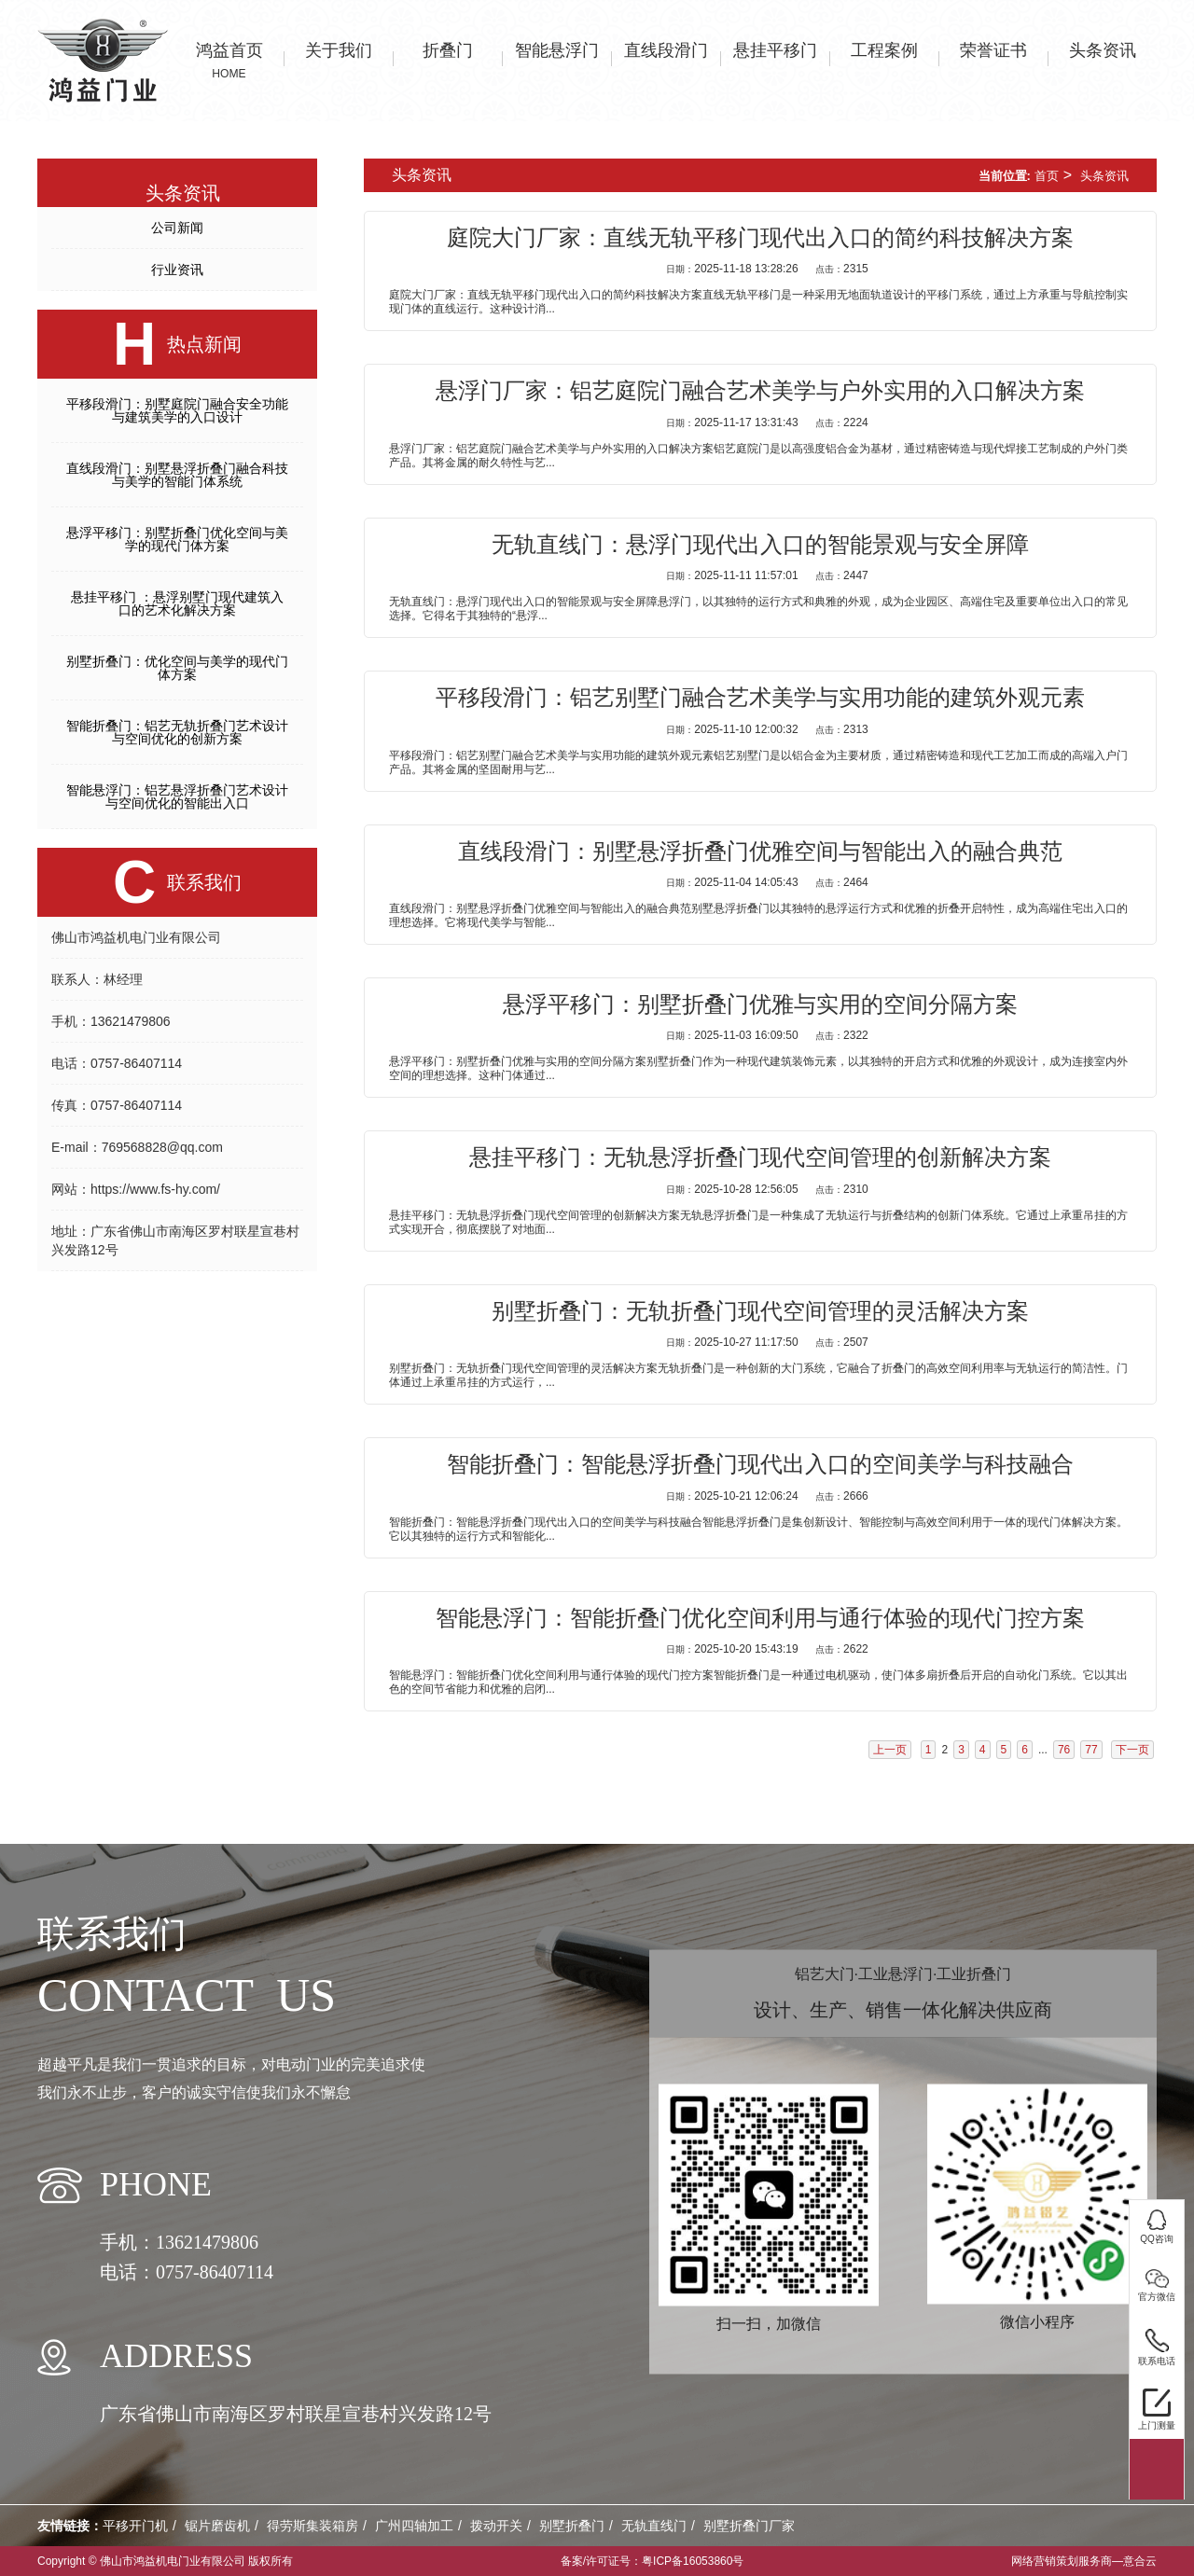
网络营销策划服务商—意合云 (1084, 2561)
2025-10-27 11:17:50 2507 (767, 1342)
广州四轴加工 (414, 2525)
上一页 (890, 1749)
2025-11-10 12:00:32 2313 (767, 729)
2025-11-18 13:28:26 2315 (767, 268)
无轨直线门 (654, 2525)
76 (1064, 1749)
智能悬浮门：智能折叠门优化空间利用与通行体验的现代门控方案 (760, 1618)
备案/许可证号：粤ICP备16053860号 (652, 2561)
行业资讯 (177, 269)
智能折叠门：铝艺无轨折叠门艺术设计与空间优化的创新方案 (177, 732)
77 (1091, 1749)
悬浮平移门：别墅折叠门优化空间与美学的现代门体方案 (177, 539)
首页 (1046, 176)
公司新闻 (177, 227)
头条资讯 (1104, 176)
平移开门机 (135, 2525)
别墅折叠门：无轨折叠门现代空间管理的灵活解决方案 (760, 1311)
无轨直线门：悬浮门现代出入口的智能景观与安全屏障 (760, 545)
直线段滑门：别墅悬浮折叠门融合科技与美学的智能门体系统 (177, 475)
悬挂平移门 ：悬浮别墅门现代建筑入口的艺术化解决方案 (177, 603)
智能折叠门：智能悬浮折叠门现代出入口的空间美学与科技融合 (760, 1464)
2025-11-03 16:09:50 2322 (767, 1035)
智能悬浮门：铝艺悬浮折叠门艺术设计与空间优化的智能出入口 (177, 796)
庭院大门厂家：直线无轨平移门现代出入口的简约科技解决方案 (760, 238)
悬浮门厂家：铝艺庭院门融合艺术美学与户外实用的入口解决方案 (760, 391)
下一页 (1132, 1749)
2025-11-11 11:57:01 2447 (767, 575)
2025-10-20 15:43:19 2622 (767, 1648)
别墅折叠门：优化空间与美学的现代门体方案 (177, 668)
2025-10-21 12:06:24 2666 (767, 1496)
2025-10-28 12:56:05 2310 (767, 1189)
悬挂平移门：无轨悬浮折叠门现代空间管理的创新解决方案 (760, 1157)
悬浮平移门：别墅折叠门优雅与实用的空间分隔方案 (760, 1004)
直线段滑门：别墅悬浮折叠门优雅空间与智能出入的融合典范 (760, 851)
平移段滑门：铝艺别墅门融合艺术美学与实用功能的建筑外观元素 (760, 698)
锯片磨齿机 (217, 2525)
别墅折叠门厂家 (749, 2525)
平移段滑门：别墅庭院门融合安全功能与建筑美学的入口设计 (177, 410)
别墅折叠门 (571, 2525)
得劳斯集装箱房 (312, 2525)
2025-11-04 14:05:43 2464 (767, 882)
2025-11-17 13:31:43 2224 (767, 422)
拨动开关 (496, 2525)
